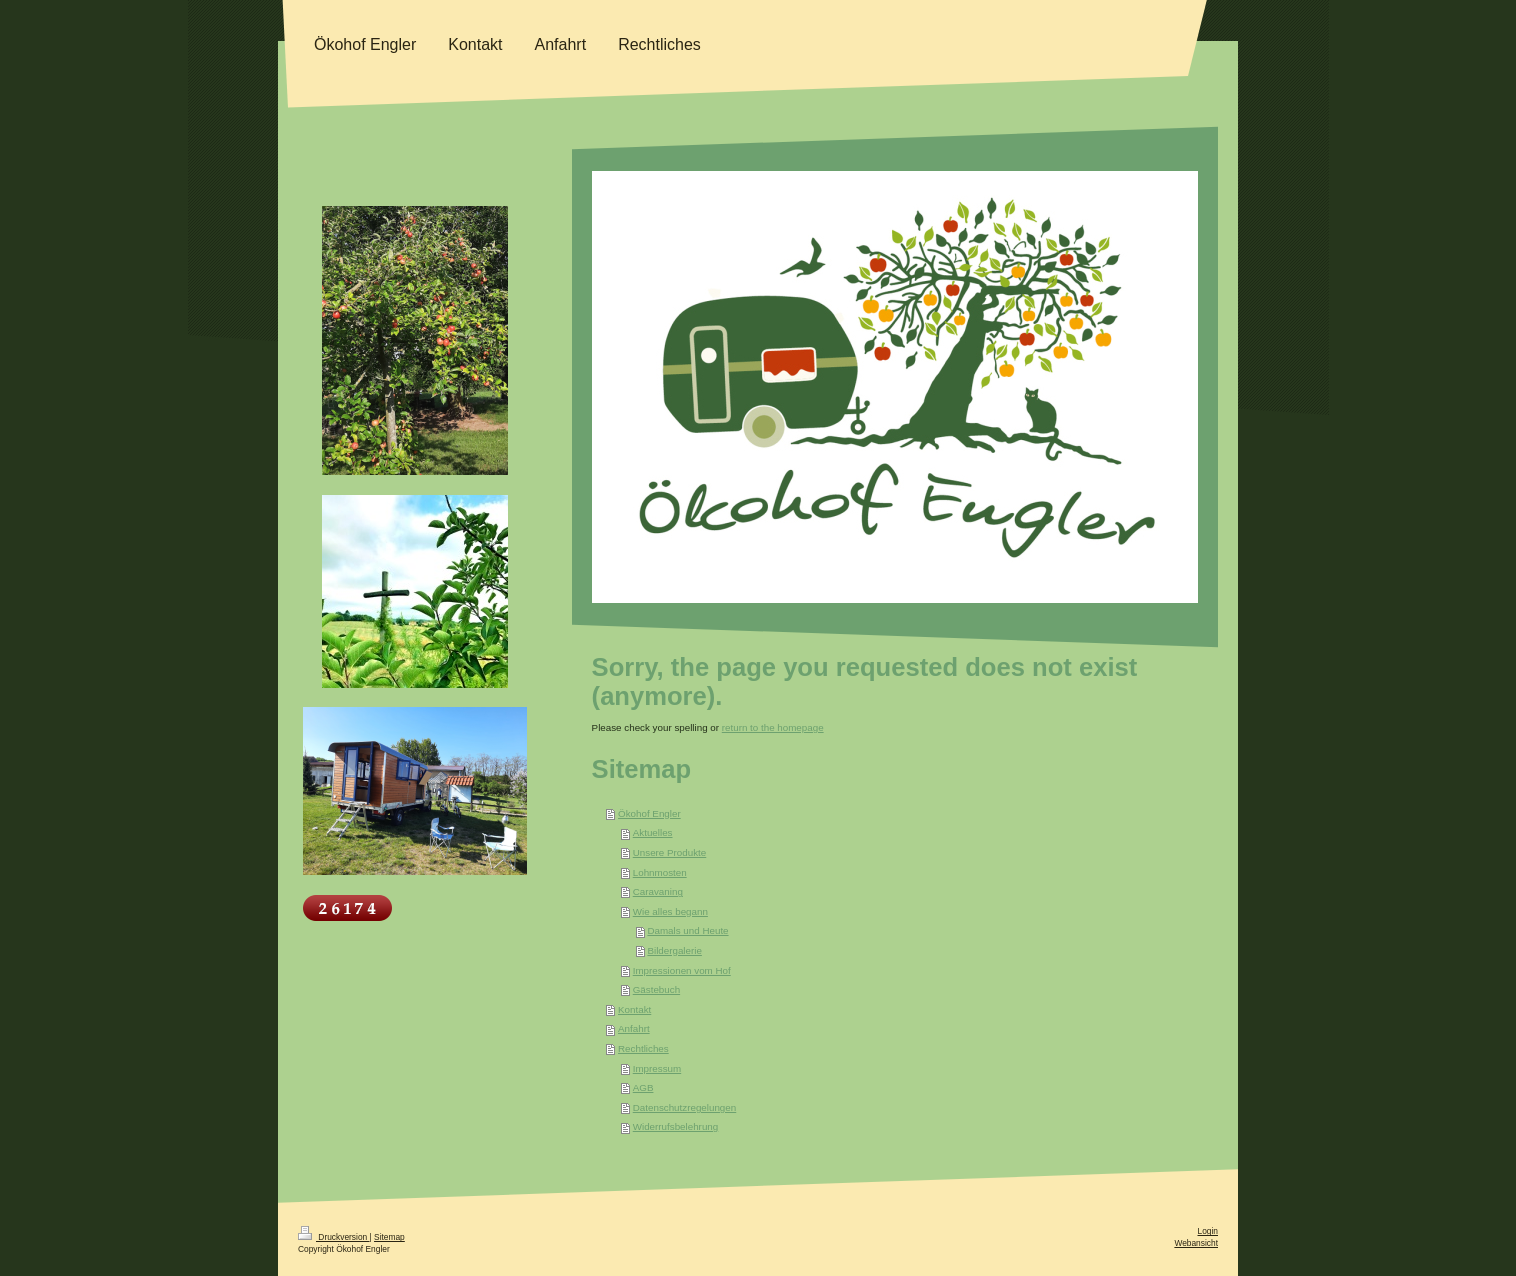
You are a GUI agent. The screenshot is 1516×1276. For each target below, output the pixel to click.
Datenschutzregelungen (685, 1107)
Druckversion (334, 1237)
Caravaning (658, 891)
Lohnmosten (660, 872)
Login (1208, 1231)
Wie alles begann (670, 911)
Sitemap (389, 1237)
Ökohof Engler (649, 813)
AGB (643, 1087)
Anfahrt (634, 1028)
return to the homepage (773, 727)
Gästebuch (656, 989)
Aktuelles (653, 832)
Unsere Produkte (670, 852)
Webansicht (1196, 1243)
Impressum (657, 1068)
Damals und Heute (687, 930)
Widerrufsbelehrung (676, 1126)
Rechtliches (643, 1048)
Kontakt (634, 1009)
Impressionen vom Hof (682, 970)
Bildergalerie (674, 950)
